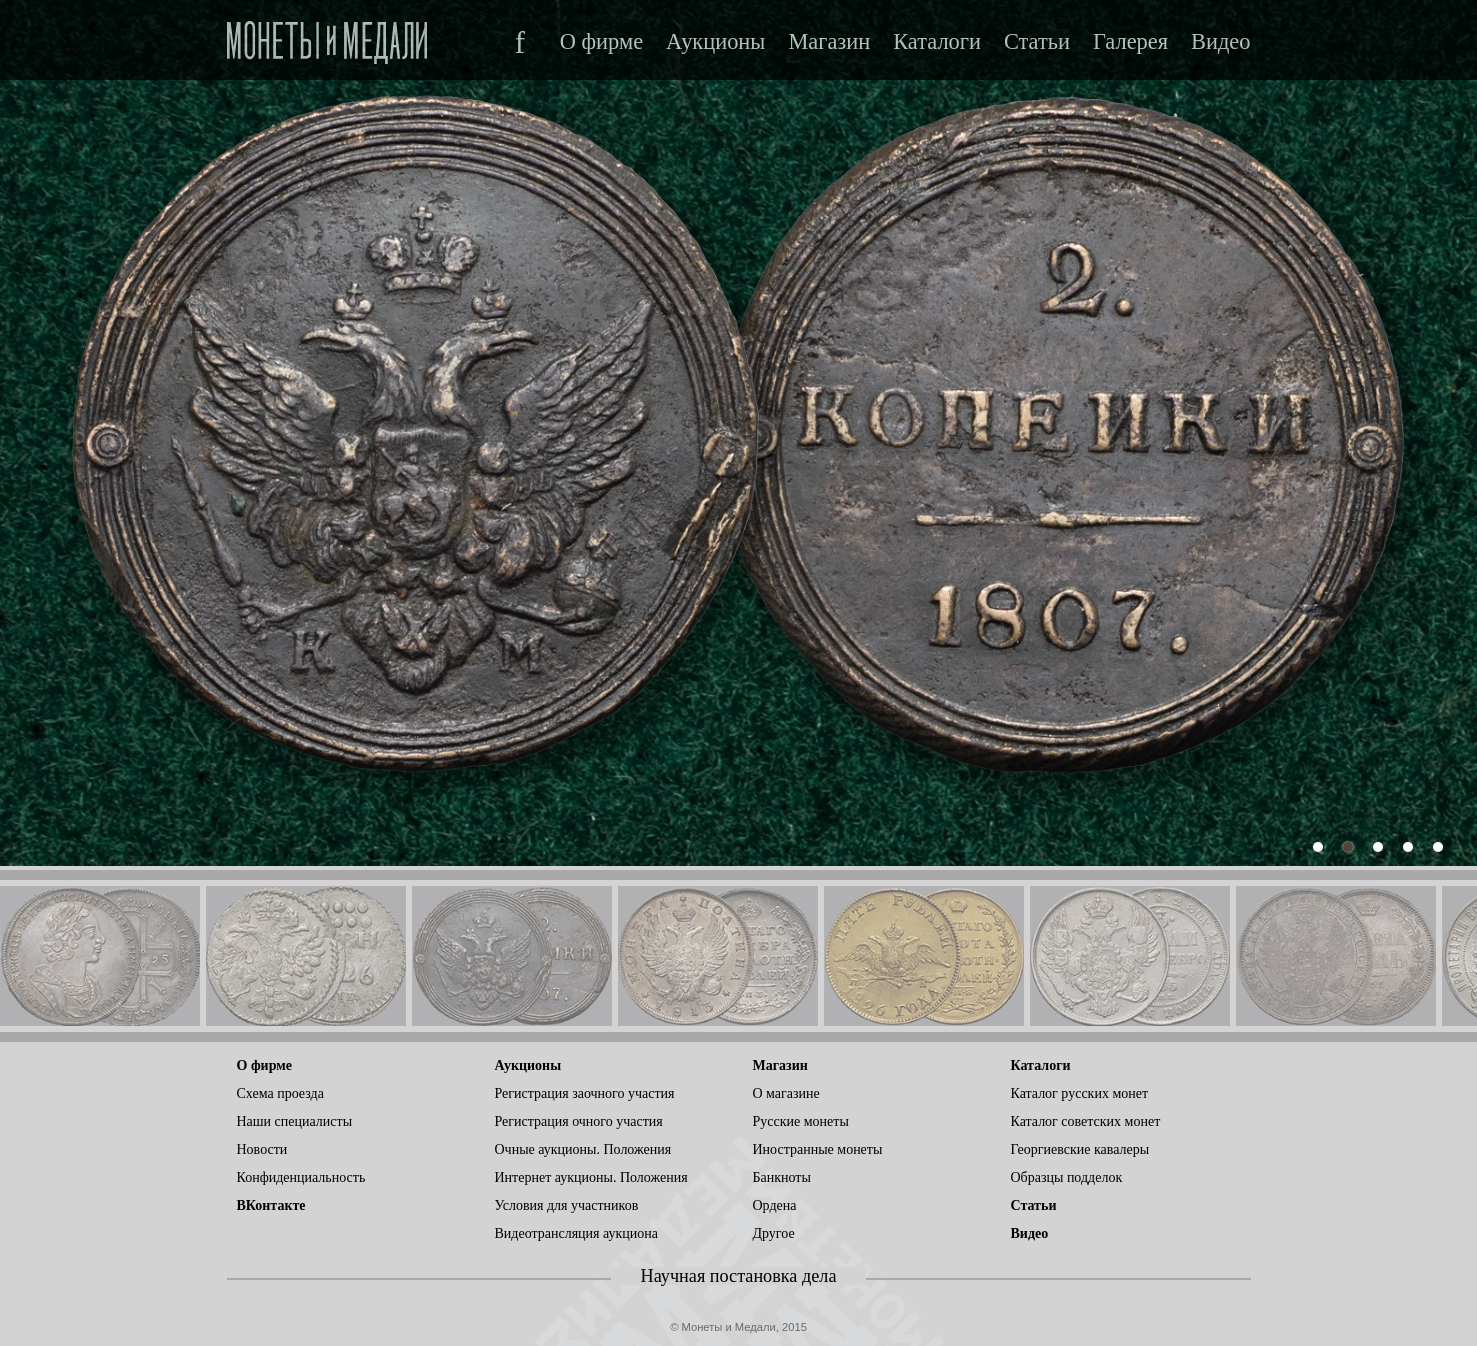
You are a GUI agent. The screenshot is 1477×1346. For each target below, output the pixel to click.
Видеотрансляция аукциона (577, 1233)
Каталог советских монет (1086, 1121)
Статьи (1037, 42)
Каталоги (937, 42)
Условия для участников (567, 1205)
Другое (774, 1233)
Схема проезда (280, 1093)
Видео (1220, 42)
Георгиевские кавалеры (1080, 1149)
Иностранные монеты (818, 1149)
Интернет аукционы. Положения (591, 1177)
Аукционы (715, 42)
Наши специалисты (295, 1121)
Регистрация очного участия (579, 1121)
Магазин (829, 42)
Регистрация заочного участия (585, 1093)
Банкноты (782, 1177)
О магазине (786, 1093)
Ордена (775, 1205)
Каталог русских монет (1080, 1093)
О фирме (601, 42)
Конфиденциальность (301, 1177)
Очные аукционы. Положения (583, 1149)
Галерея (1130, 42)
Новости (262, 1149)
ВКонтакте (271, 1205)
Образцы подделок (1067, 1177)
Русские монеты (801, 1121)
